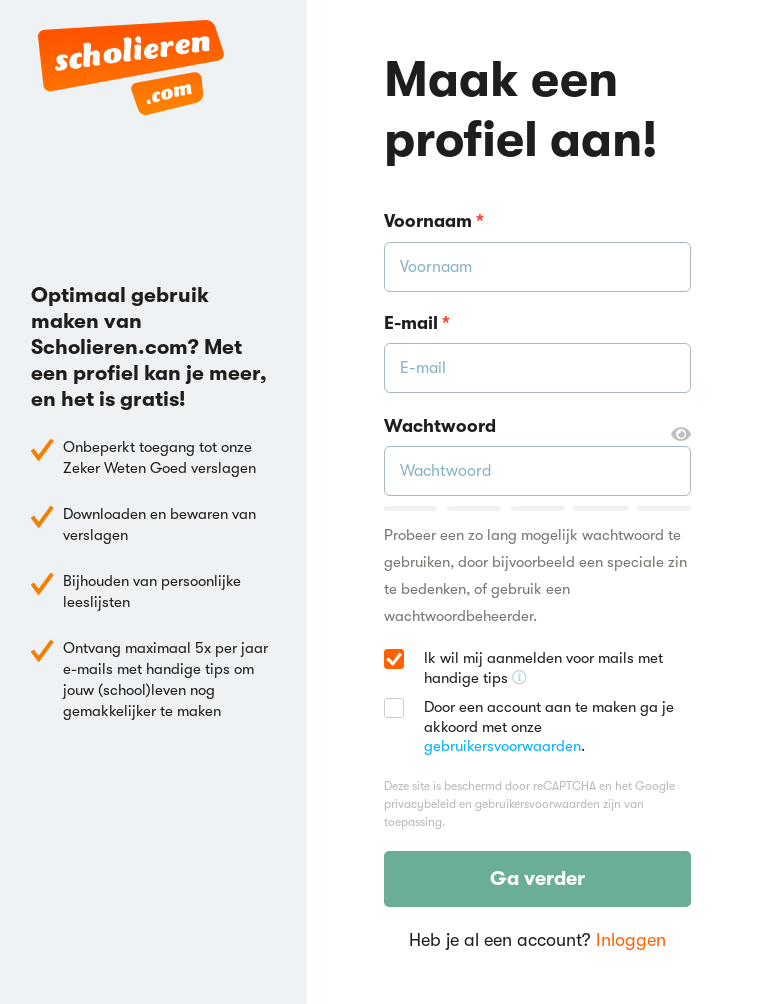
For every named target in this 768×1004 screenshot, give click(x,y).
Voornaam (434, 221)
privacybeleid (420, 804)
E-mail (417, 323)
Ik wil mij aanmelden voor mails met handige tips (557, 668)
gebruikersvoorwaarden (502, 746)
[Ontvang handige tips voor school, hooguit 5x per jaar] (519, 678)
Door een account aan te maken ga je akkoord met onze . (549, 726)
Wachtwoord (537, 427)
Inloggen (631, 940)
